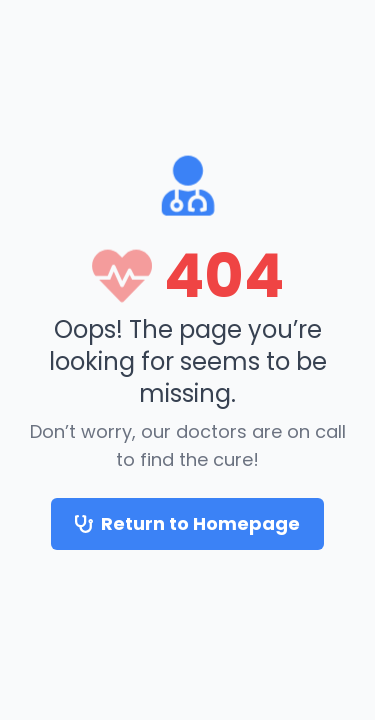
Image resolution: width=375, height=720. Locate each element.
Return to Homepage (187, 523)
